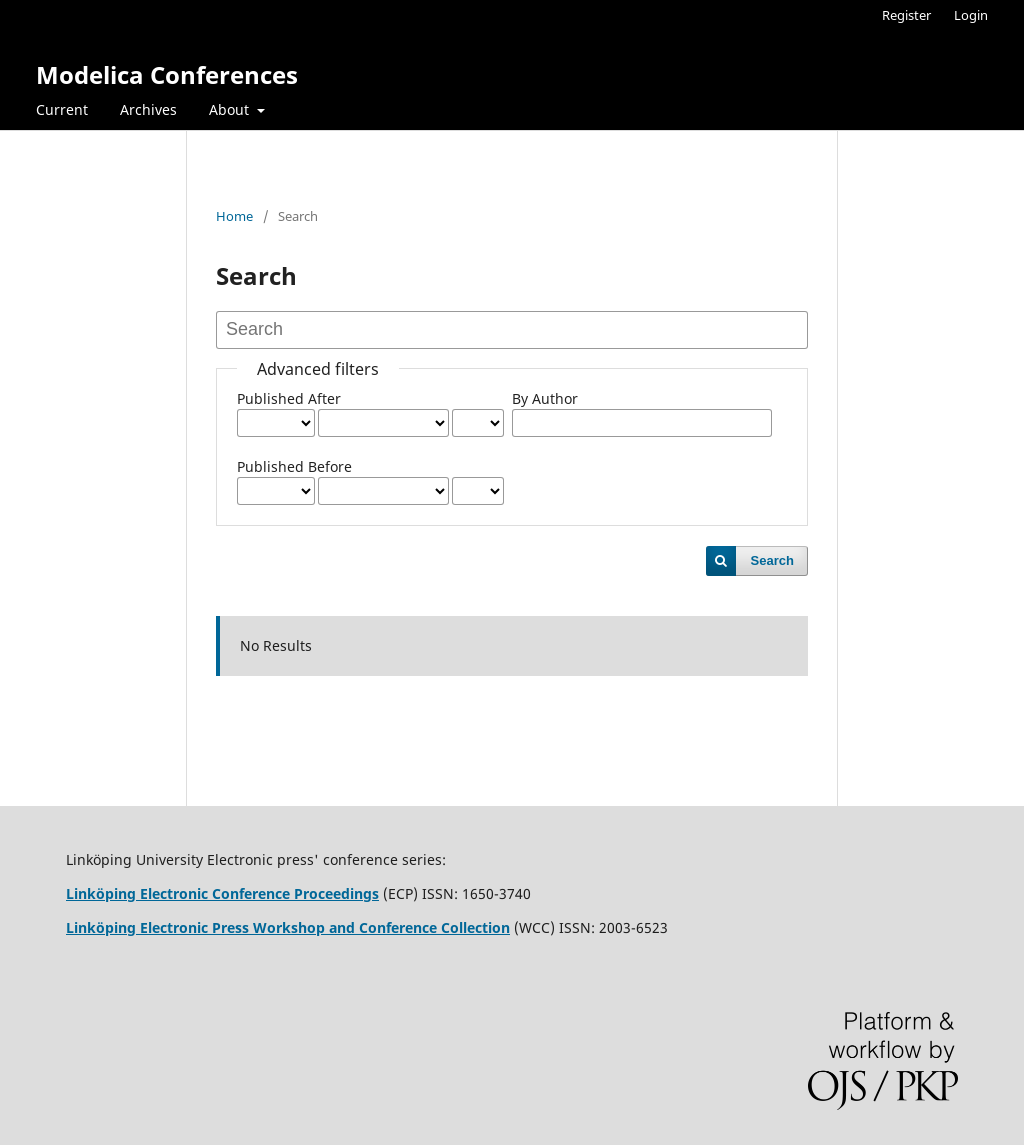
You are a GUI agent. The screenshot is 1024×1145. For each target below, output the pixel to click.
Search (772, 560)
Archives (148, 109)
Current (62, 109)
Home (234, 216)
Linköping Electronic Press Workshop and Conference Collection (288, 927)
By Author (545, 398)
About (231, 109)
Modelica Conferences (167, 74)
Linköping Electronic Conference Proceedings (222, 893)
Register (906, 15)
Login (971, 15)
